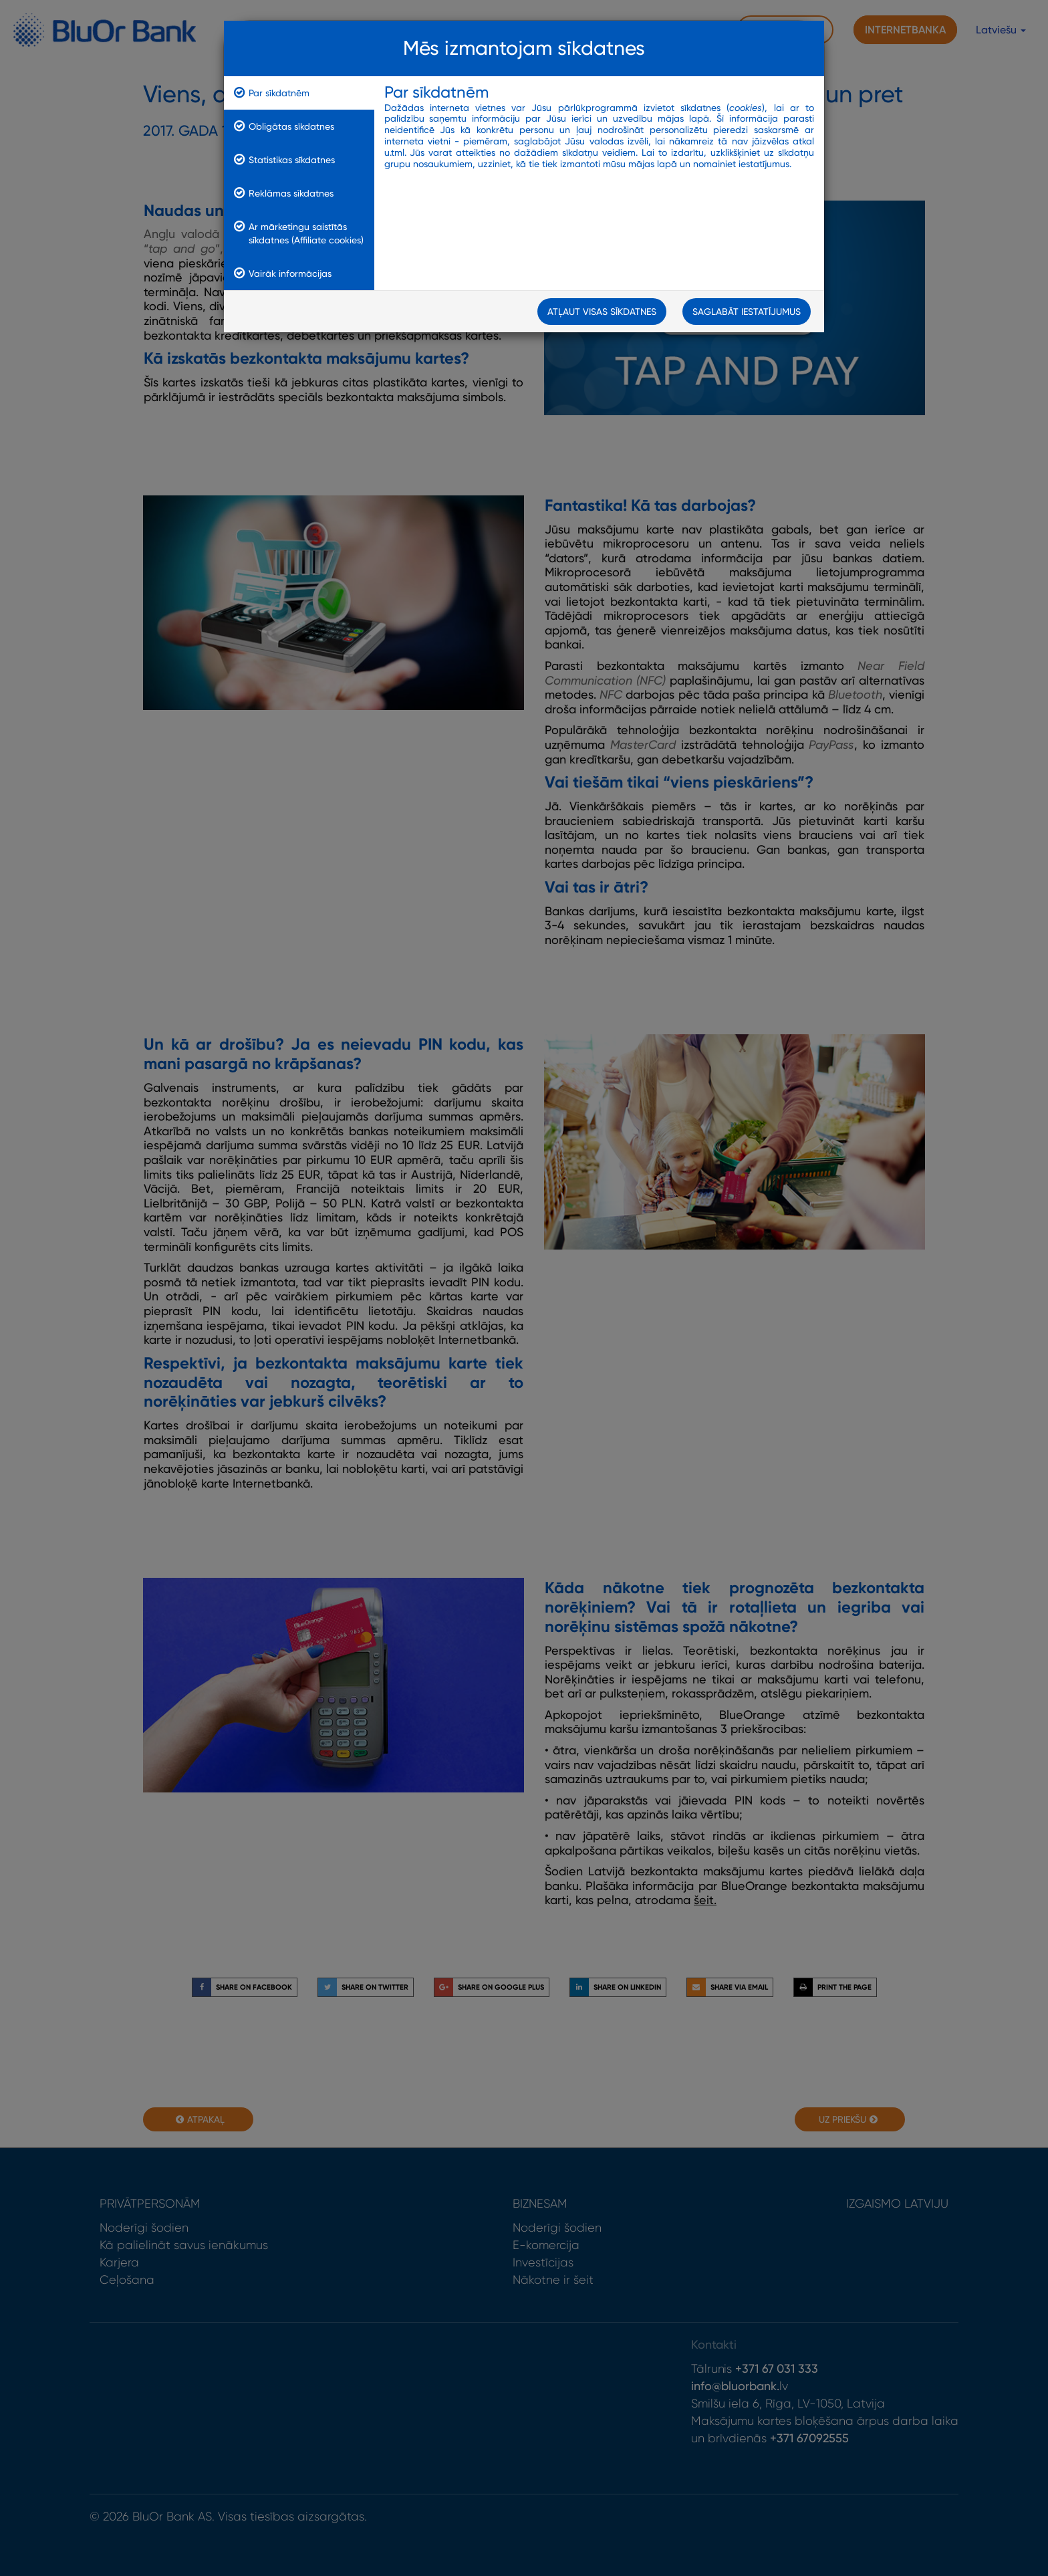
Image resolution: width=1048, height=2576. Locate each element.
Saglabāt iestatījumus (746, 314)
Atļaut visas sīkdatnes (601, 314)
